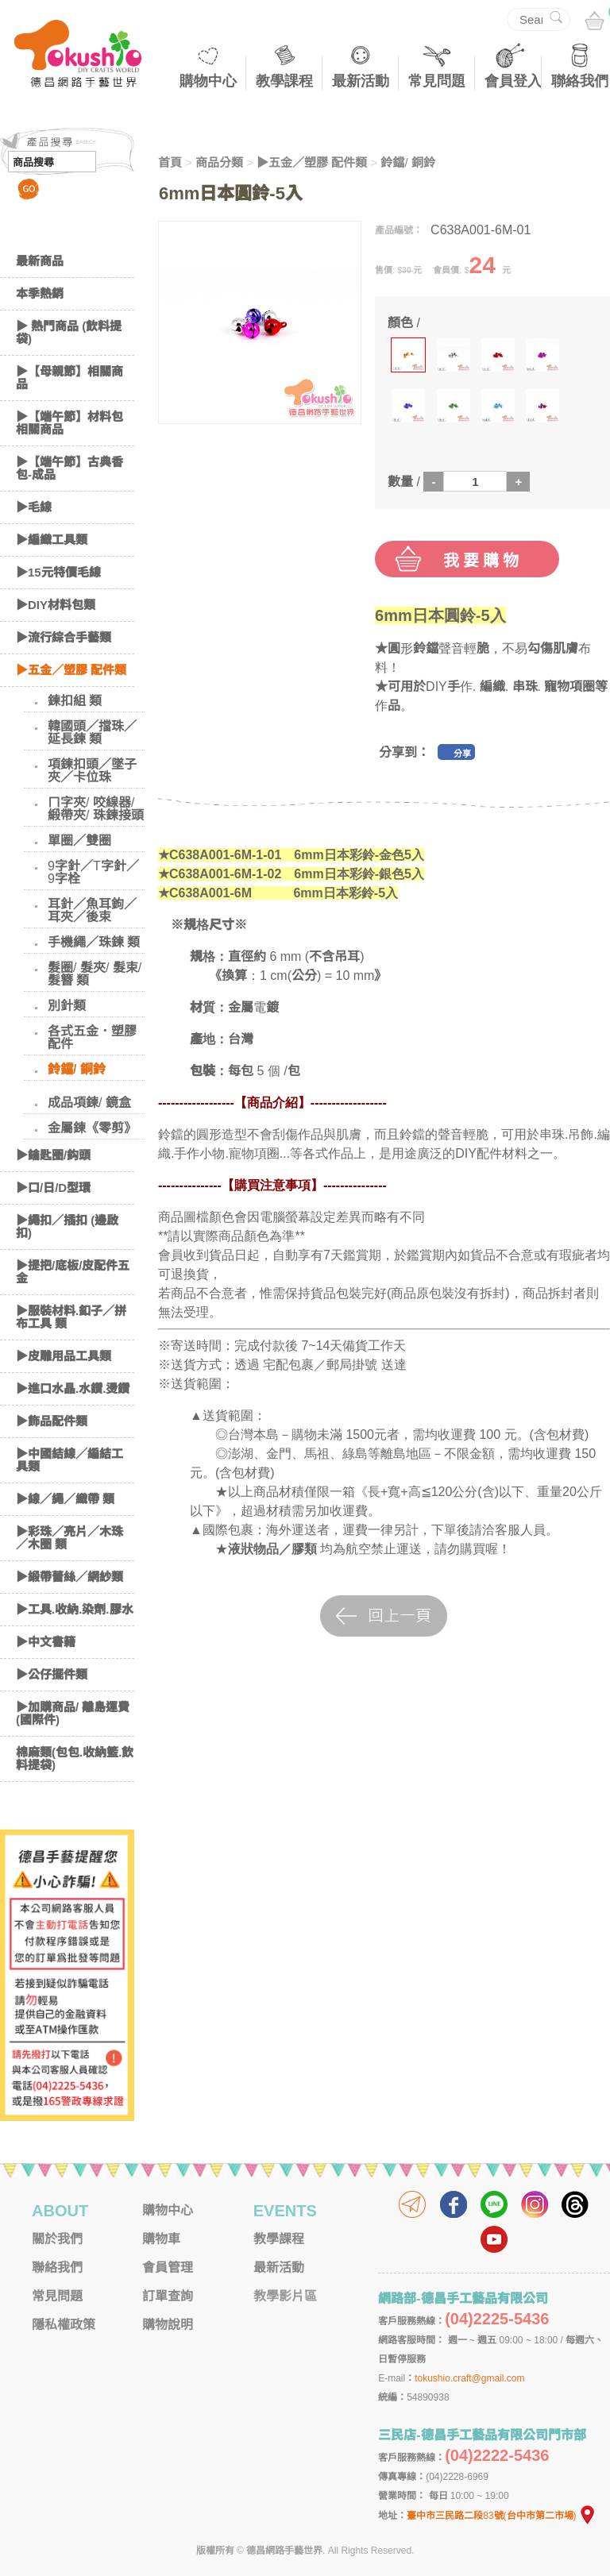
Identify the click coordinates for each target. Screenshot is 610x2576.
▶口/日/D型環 (53, 1187)
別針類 (67, 1005)
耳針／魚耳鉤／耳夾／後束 (92, 910)
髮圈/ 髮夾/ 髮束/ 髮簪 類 (94, 974)
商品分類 (219, 162)
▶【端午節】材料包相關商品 (69, 423)
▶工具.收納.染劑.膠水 (74, 1609)
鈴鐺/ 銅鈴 (77, 1069)
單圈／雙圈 (79, 840)
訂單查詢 (167, 2296)
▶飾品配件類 (51, 1421)
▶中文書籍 (45, 1642)
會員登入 (513, 81)
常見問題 (436, 81)
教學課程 (284, 81)
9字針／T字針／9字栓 (93, 872)
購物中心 (208, 81)
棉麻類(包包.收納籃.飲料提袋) (74, 1758)
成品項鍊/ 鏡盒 (89, 1102)
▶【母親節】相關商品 (69, 377)
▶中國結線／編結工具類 (69, 1460)
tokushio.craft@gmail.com (469, 2378)
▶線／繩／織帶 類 (65, 1499)
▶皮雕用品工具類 (63, 1356)
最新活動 (360, 81)
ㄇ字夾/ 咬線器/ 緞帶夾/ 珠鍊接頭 (96, 809)
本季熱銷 (40, 293)
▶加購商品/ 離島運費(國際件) (72, 1713)
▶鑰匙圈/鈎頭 (53, 1155)
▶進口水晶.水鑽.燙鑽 (72, 1388)
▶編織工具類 (51, 539)
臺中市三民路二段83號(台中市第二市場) (501, 2515)
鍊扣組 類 (75, 701)
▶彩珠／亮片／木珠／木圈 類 (69, 1538)
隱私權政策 (63, 2324)
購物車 (161, 2239)
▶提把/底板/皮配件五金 (72, 1272)
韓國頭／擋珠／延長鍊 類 (92, 732)
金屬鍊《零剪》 (92, 1128)
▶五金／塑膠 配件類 (71, 670)
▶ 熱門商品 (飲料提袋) (69, 332)
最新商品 (40, 261)
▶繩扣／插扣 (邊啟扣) (67, 1226)
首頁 (170, 162)
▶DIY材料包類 (55, 604)
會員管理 (167, 2267)
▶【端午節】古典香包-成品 (69, 468)
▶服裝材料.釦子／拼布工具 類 (71, 1317)
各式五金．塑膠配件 (92, 1037)
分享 (462, 753)
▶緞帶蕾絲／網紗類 (69, 1576)
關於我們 (57, 2239)
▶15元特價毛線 (58, 572)
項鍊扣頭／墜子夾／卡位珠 (92, 771)
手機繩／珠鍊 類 (94, 942)
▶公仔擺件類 (51, 1674)
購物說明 (167, 2324)
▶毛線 (34, 507)
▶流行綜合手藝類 (63, 637)
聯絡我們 (579, 81)
